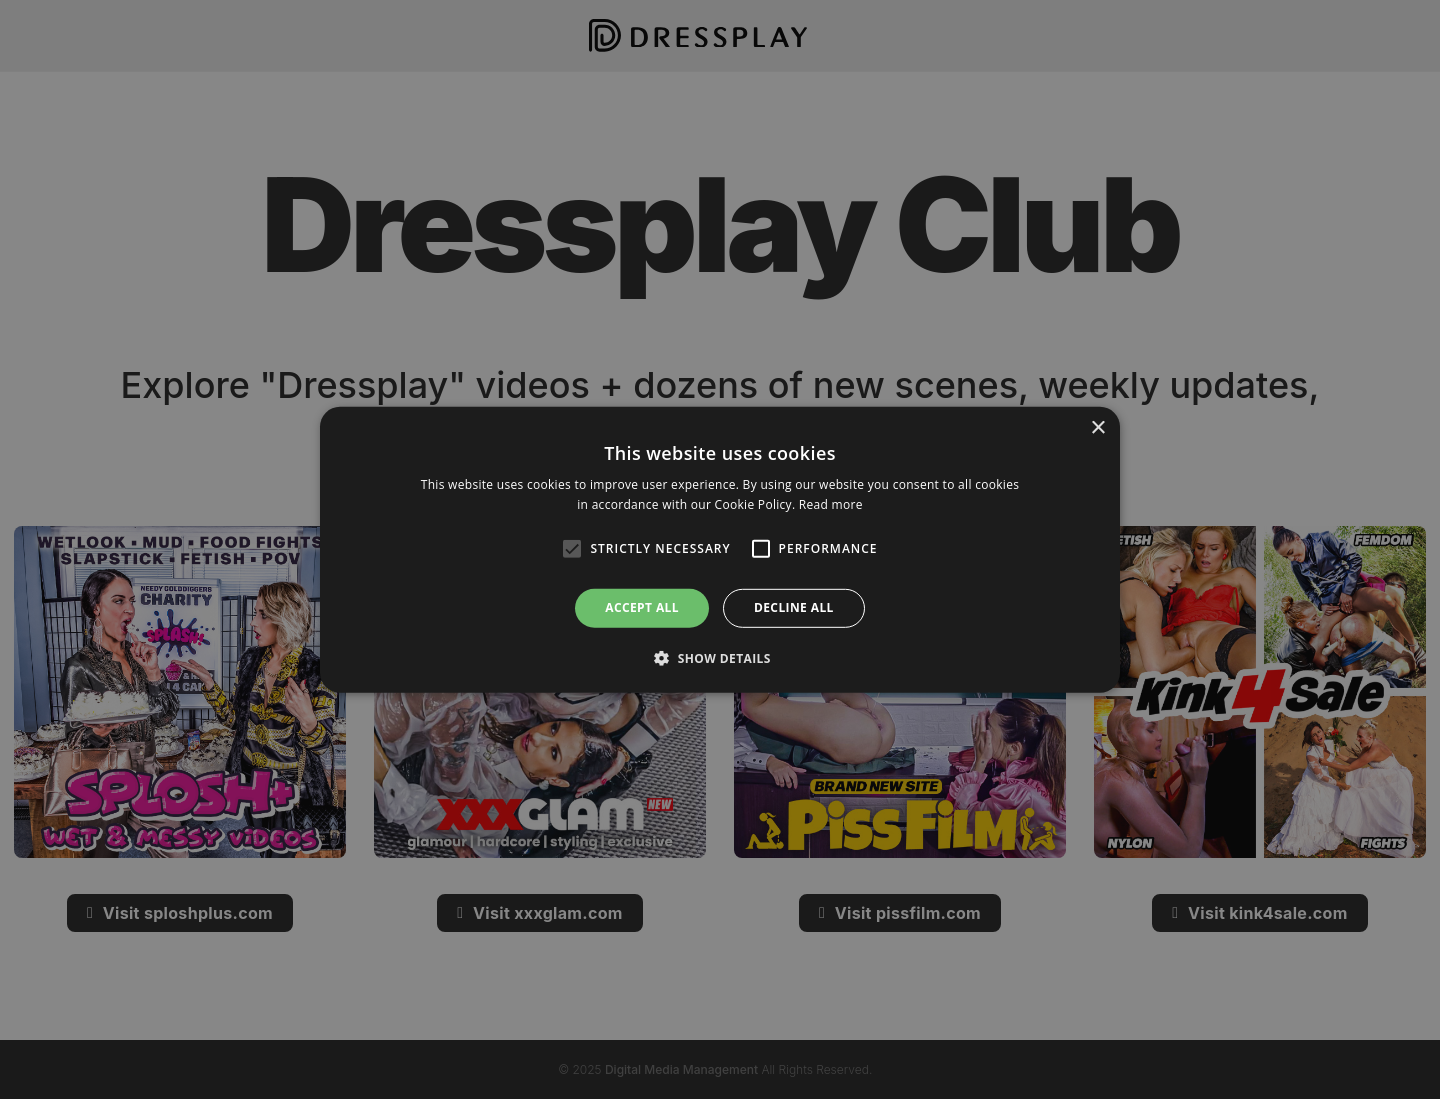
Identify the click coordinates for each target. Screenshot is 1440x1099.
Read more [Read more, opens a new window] (831, 504)
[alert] (720, 549)
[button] (720, 658)
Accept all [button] (642, 607)
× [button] (1097, 427)
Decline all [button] (794, 607)
